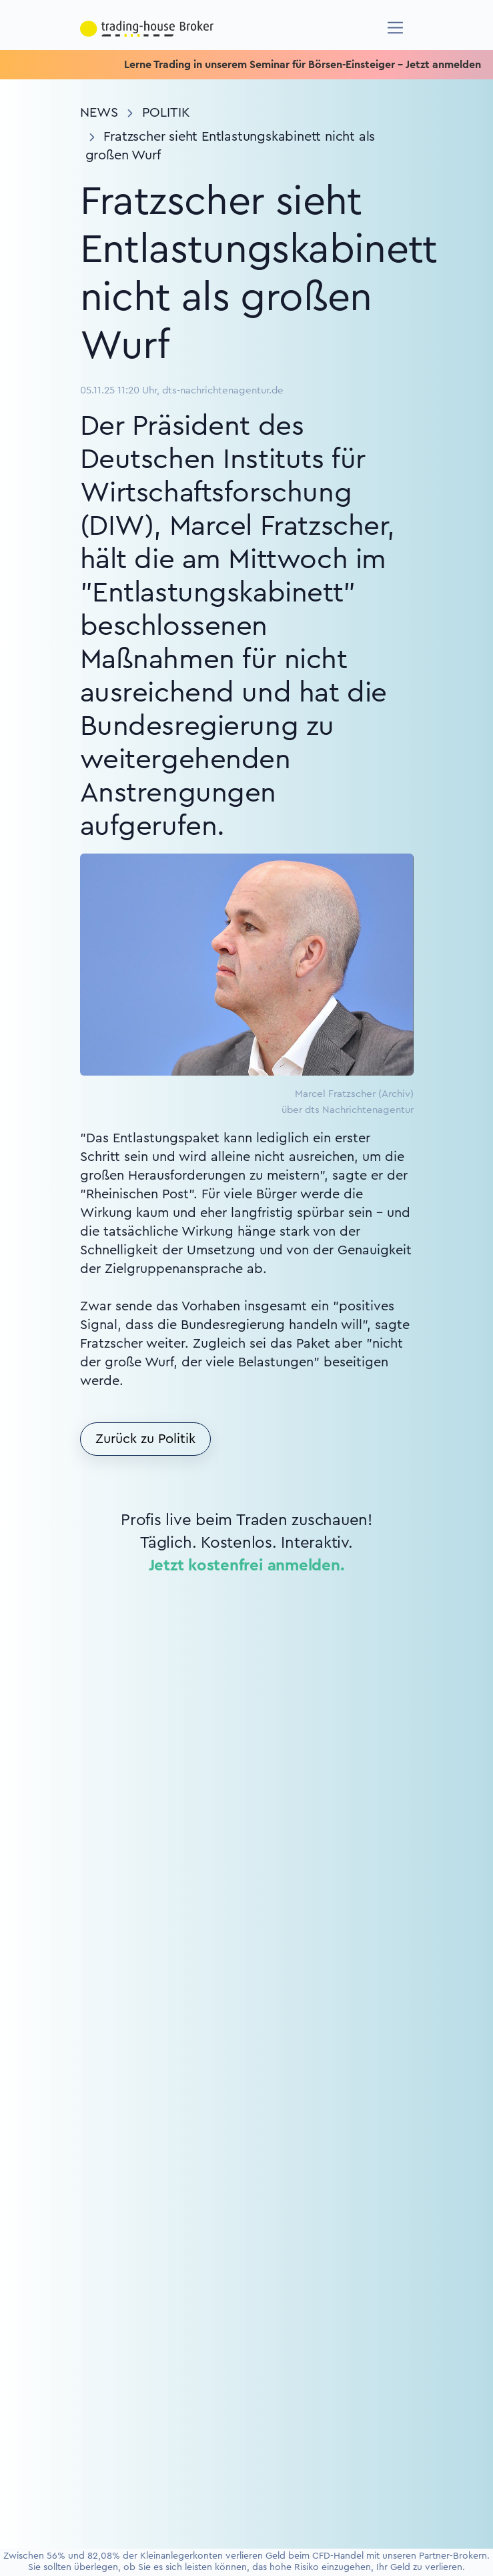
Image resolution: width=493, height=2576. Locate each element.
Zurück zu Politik (145, 1439)
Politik (166, 112)
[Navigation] (395, 28)
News (99, 112)
